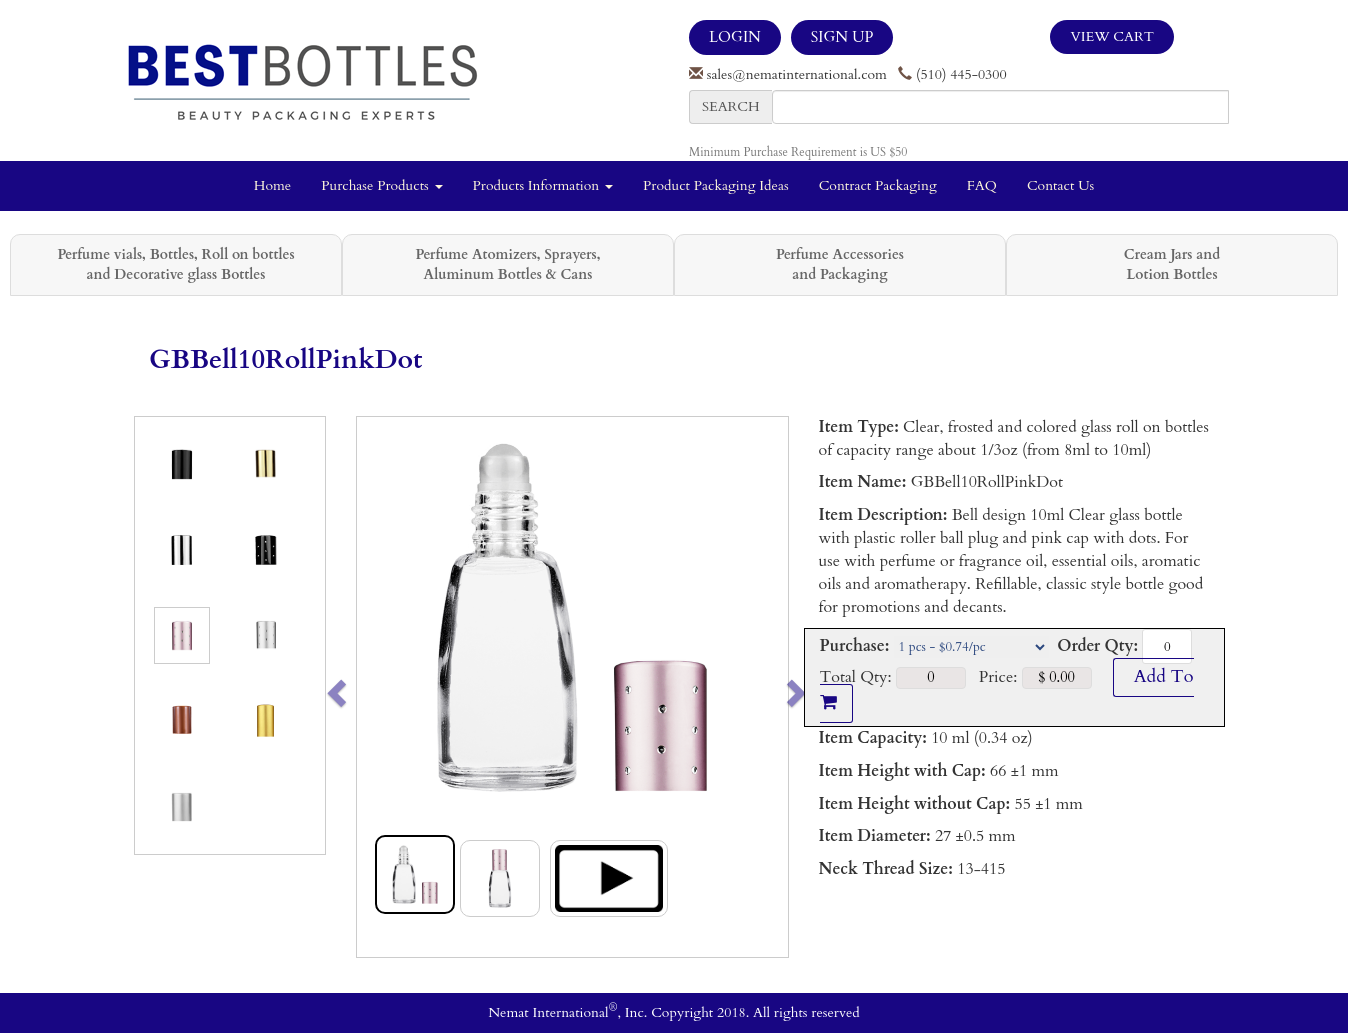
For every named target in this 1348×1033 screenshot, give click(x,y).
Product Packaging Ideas (716, 185)
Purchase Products (381, 185)
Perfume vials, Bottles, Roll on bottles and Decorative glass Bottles (175, 264)
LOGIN (735, 37)
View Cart (1112, 36)
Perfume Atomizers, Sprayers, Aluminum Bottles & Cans (508, 264)
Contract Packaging (878, 185)
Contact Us (1060, 185)
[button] (378, 687)
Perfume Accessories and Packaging (840, 264)
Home (272, 185)
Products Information (543, 185)
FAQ (982, 185)
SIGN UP (842, 37)
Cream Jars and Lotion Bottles (1172, 264)
